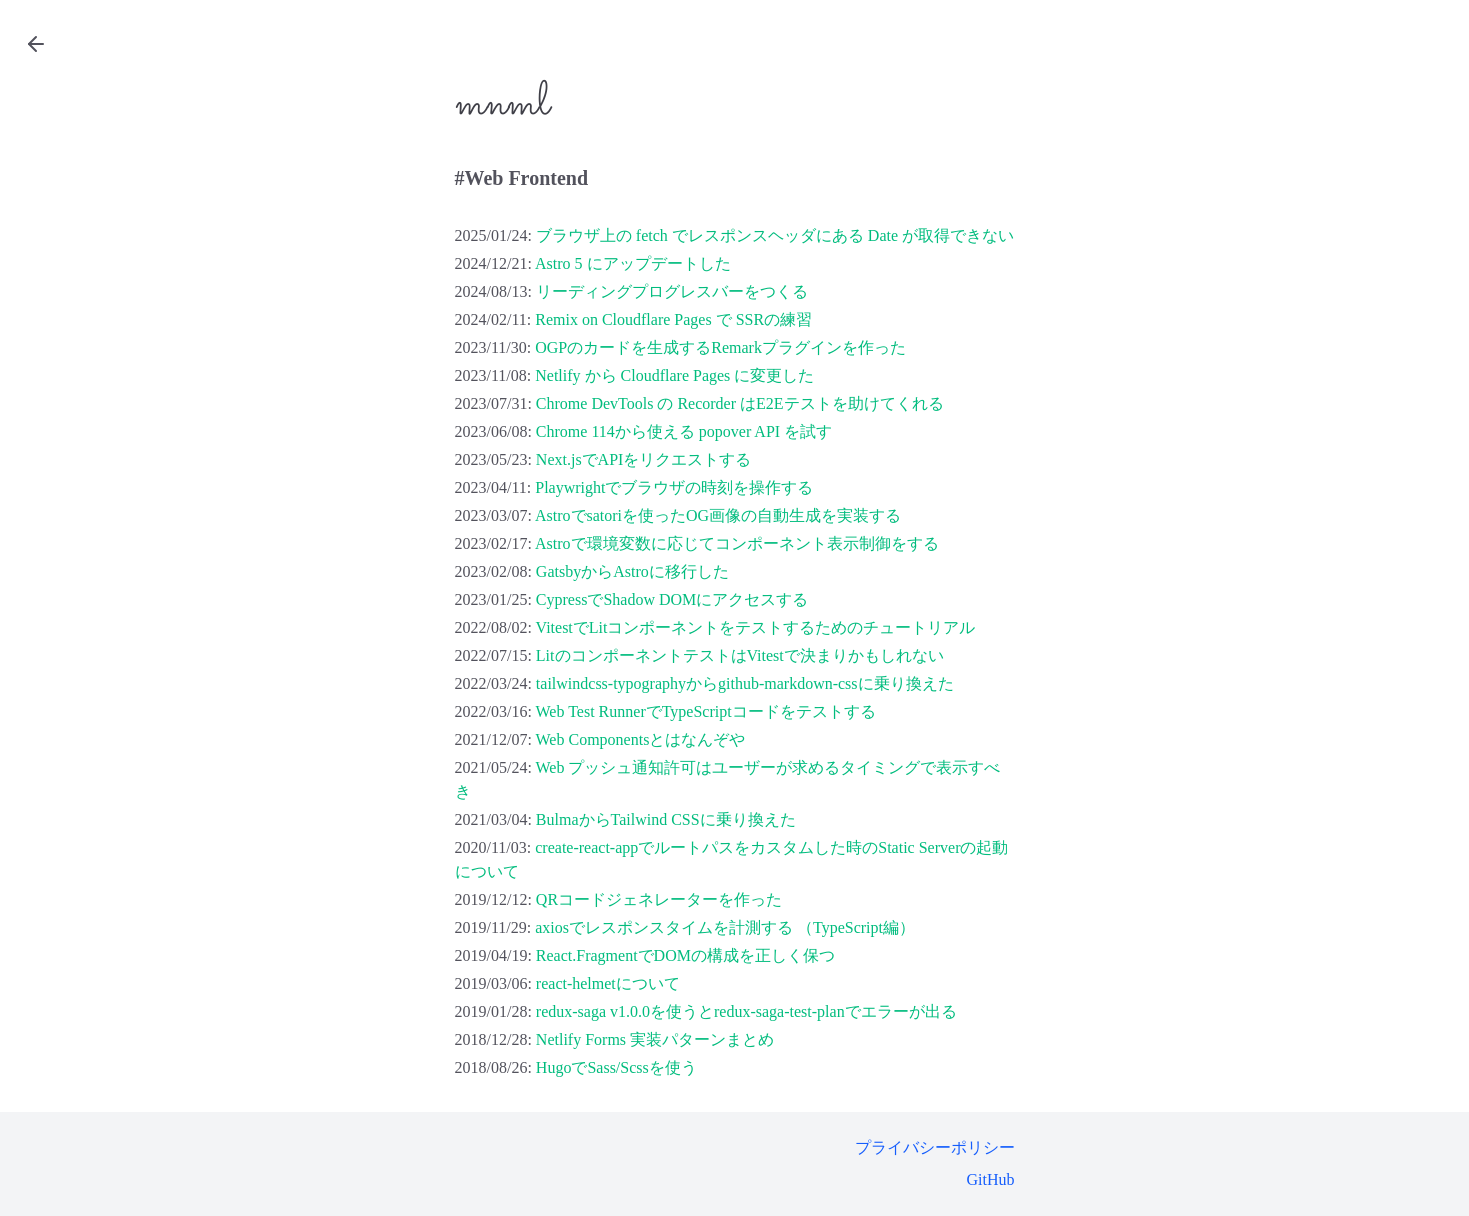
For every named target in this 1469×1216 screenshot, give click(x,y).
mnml (502, 104)
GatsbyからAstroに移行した (632, 571)
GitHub (991, 1179)
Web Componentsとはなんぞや (641, 739)
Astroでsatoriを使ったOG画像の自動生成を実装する (718, 515)
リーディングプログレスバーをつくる (672, 291)
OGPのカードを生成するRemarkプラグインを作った (720, 347)
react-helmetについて (608, 983)
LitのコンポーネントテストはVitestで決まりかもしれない (740, 655)
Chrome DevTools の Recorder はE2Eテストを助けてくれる (740, 403)
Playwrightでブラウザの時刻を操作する (674, 487)
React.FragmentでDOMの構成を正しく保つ (685, 955)
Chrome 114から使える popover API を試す (684, 431)
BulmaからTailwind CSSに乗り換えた (666, 819)
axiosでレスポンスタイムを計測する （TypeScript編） (725, 927)
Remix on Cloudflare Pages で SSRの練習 (673, 319)
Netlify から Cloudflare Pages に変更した (674, 375)
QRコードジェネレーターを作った (659, 899)
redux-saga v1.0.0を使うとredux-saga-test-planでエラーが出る (746, 1011)
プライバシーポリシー (935, 1147)
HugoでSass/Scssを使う (616, 1067)
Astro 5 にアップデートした (633, 263)
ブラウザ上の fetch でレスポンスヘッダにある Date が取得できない (775, 235)
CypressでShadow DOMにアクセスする (672, 599)
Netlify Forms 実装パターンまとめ (655, 1039)
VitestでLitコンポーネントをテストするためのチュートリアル (756, 627)
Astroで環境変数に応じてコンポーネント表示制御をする (737, 543)
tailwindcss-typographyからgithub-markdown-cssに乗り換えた (745, 683)
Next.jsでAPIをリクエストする (644, 459)
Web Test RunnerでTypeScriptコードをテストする (706, 711)
